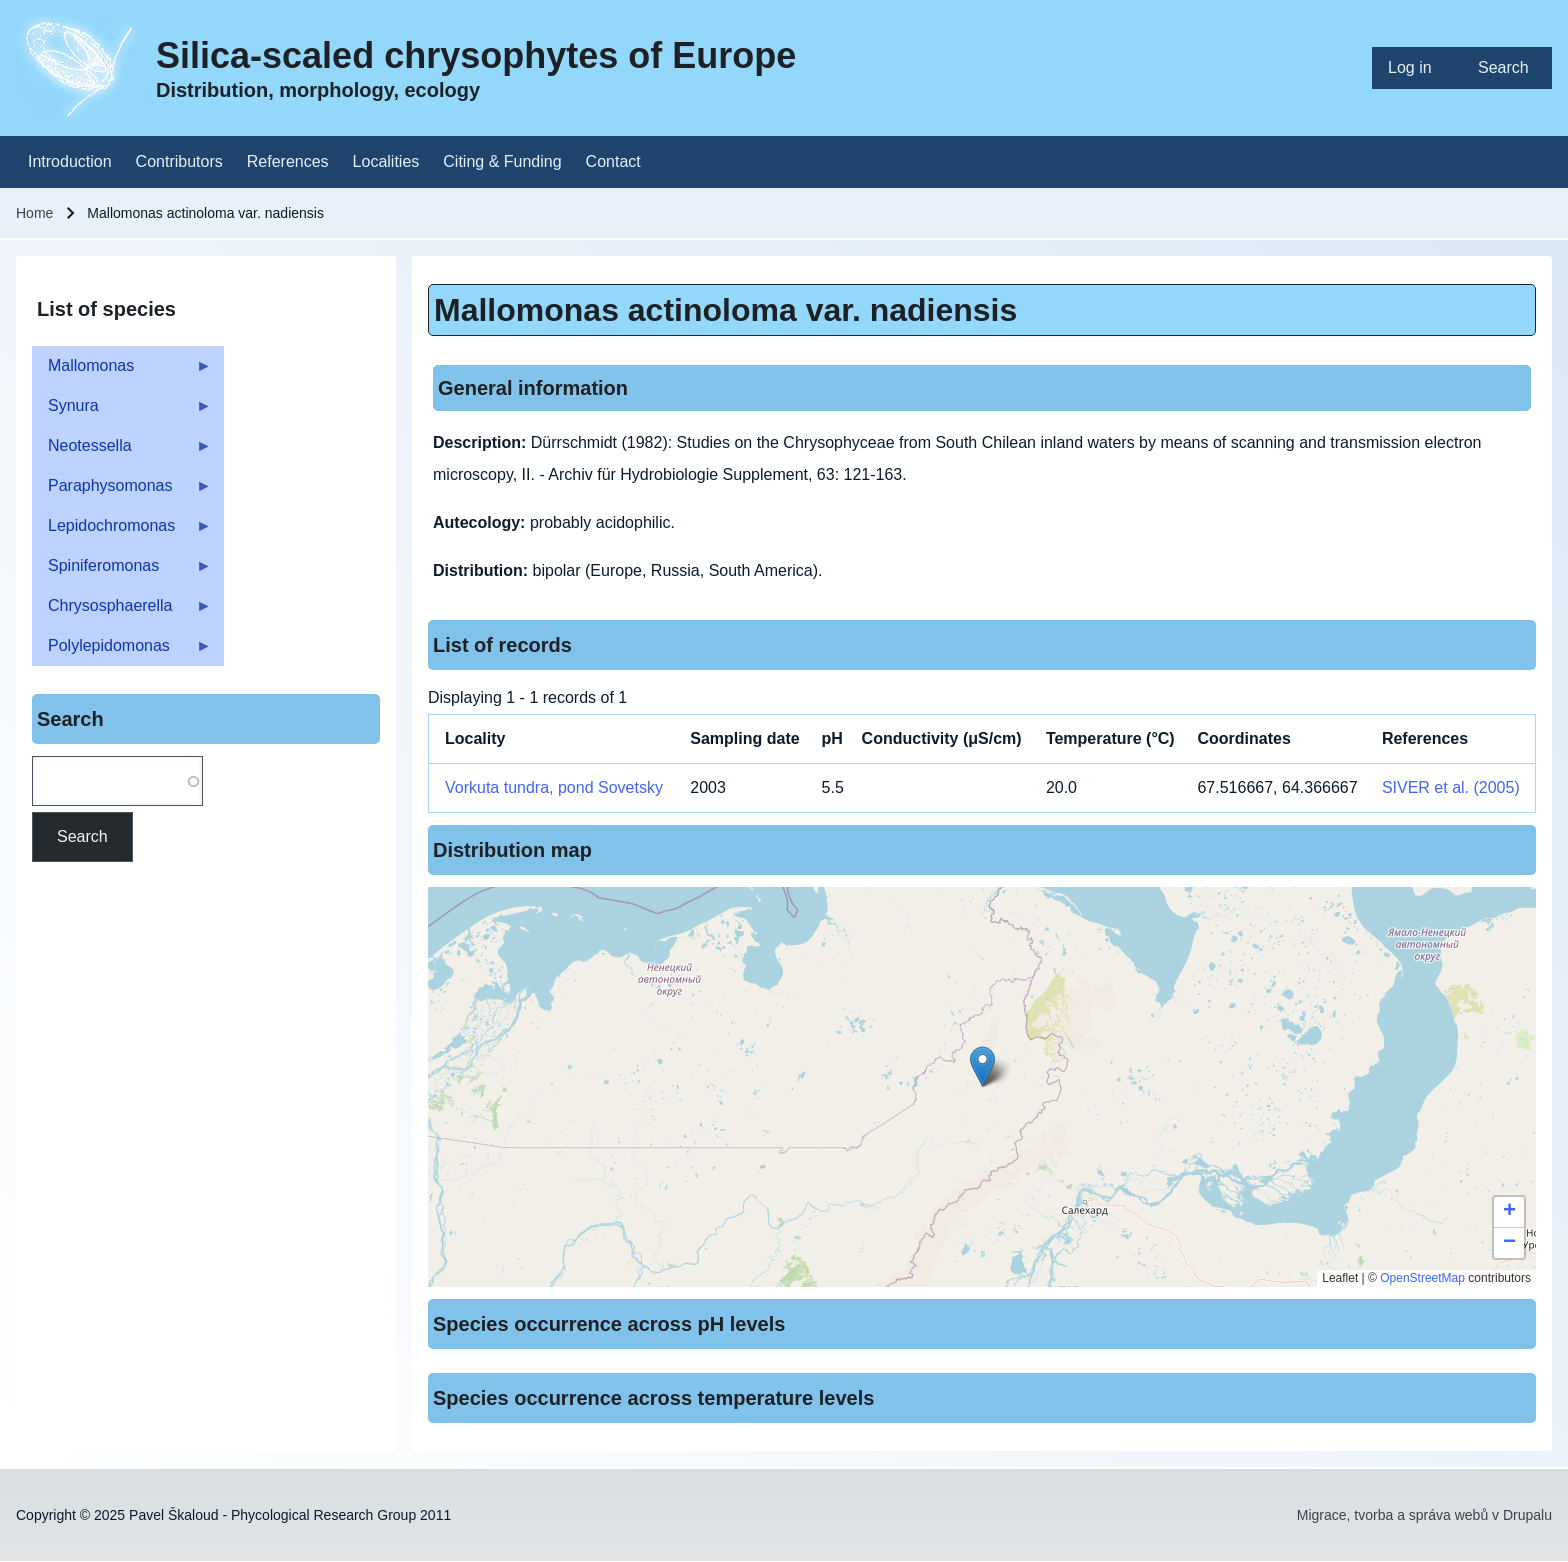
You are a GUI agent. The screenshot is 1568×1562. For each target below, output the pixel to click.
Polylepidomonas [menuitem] (122, 651)
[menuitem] (1417, 68)
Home (34, 213)
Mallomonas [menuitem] (122, 371)
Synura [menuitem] (122, 411)
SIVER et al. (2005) (1451, 787)
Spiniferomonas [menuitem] (122, 571)
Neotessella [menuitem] (122, 451)
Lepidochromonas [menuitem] (122, 531)
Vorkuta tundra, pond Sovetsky (554, 787)
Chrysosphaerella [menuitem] (122, 611)
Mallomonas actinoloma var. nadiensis (725, 310)
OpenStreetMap (1422, 1278)
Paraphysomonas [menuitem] (122, 491)
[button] (982, 1066)
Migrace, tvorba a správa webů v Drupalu (1424, 1515)
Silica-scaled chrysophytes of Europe (476, 55)
